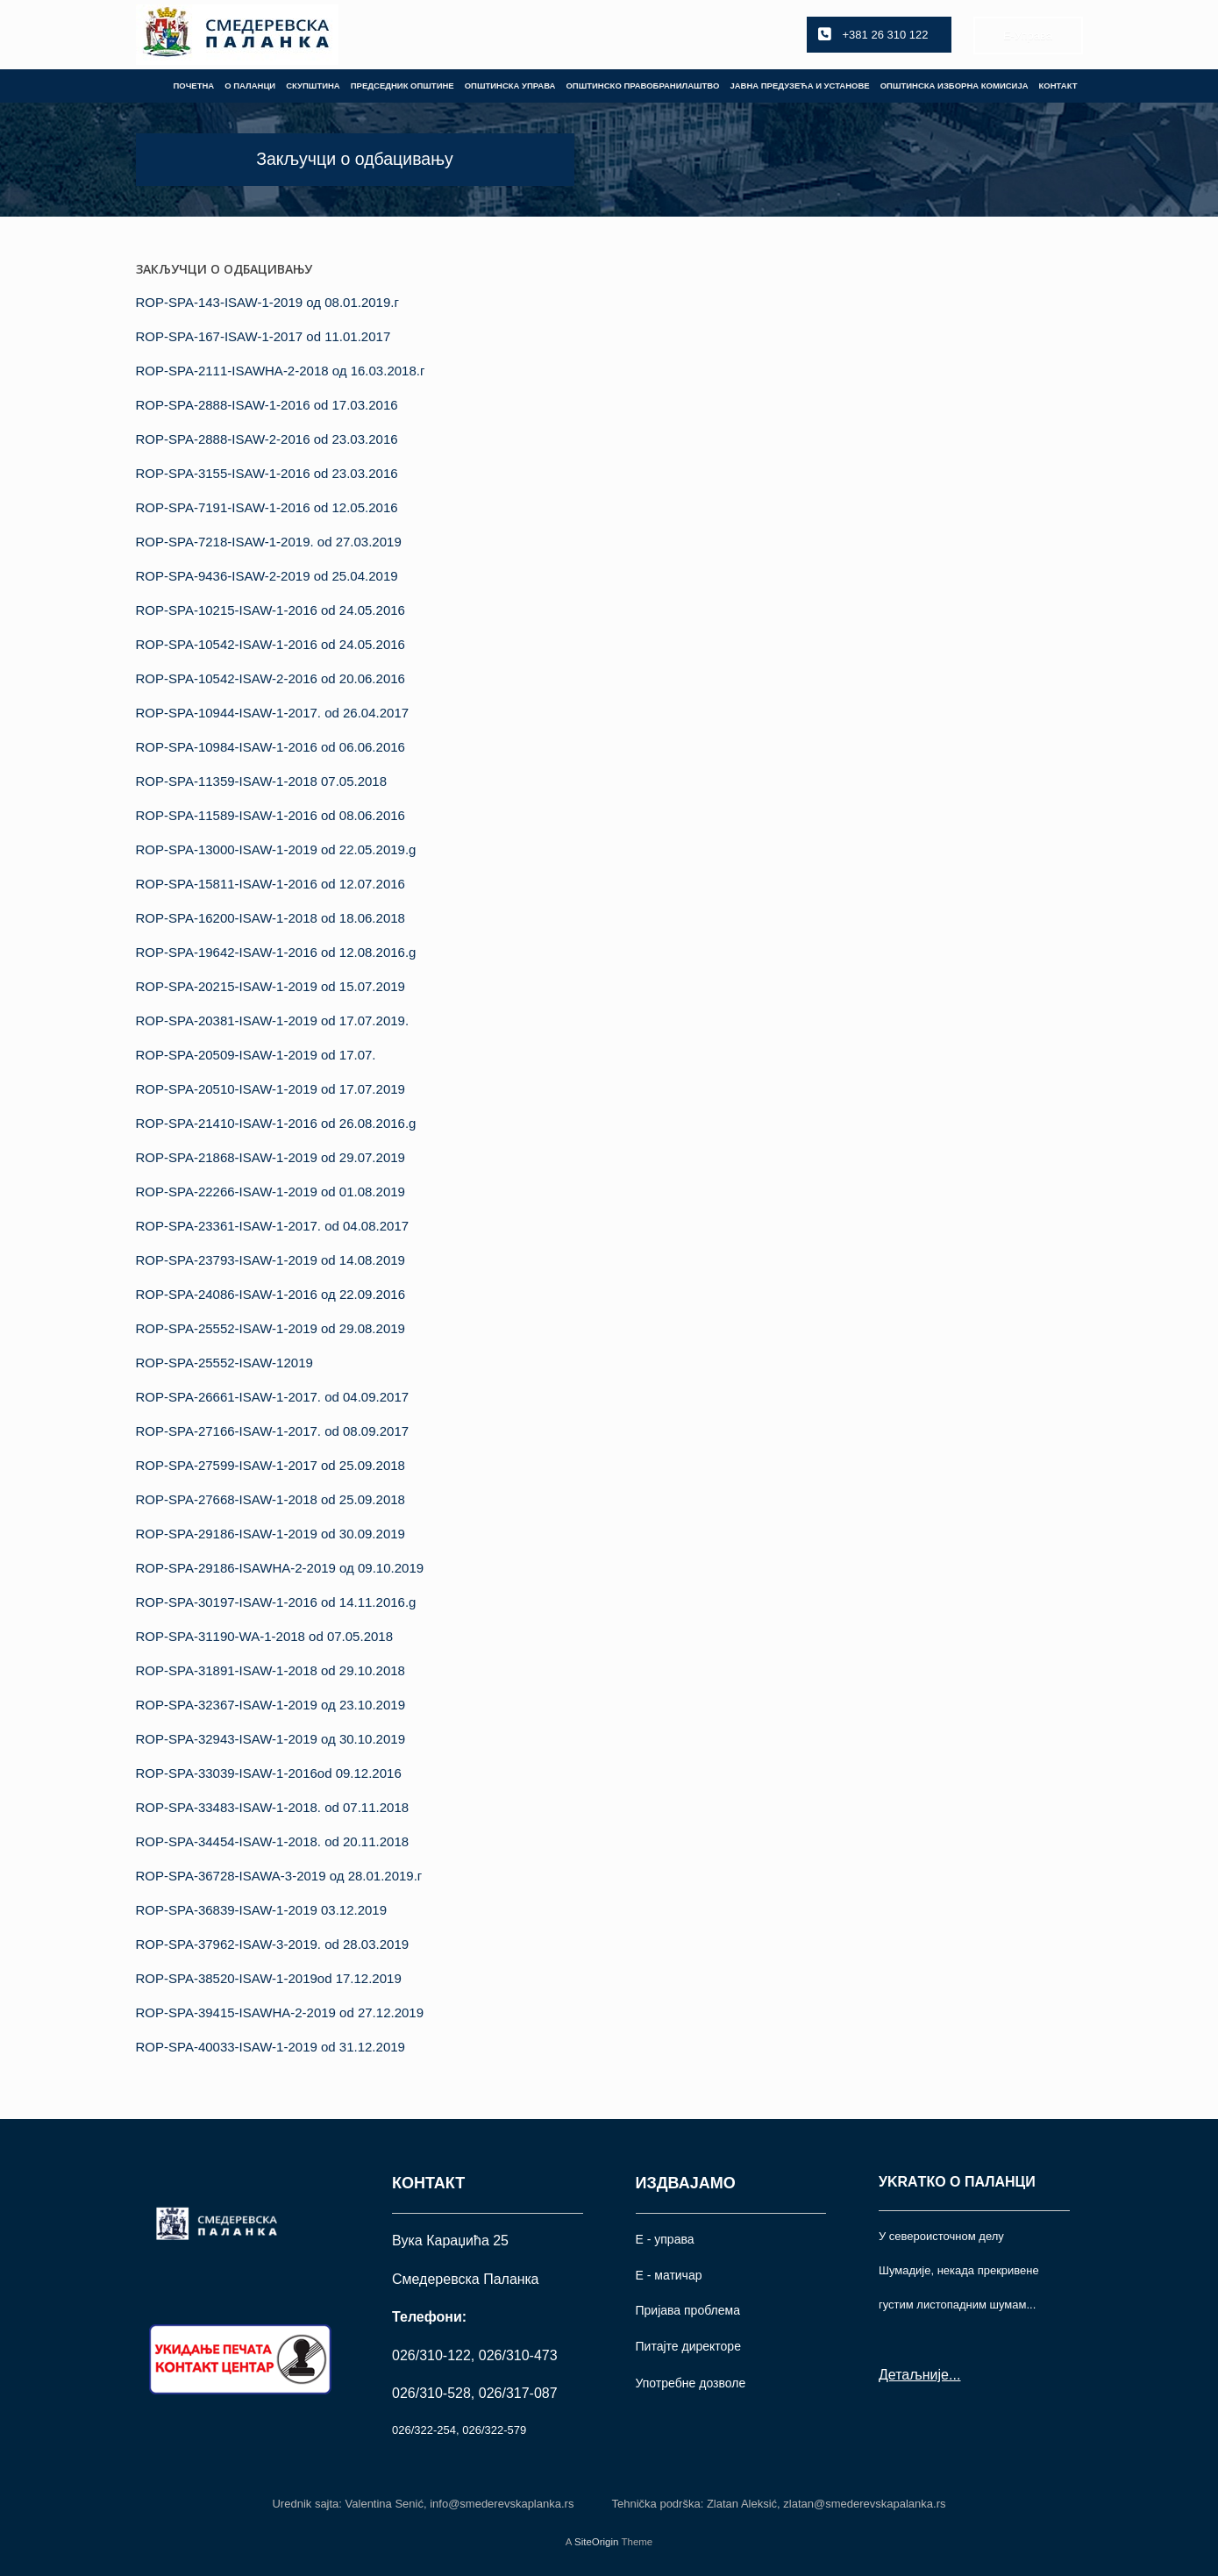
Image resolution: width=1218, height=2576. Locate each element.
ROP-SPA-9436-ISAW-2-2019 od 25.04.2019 (267, 575)
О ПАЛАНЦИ (249, 85)
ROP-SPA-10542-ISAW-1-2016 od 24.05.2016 (270, 644)
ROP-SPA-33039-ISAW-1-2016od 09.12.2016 (269, 1773)
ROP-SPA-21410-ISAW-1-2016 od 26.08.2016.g (276, 1123)
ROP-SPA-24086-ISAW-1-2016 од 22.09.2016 (271, 1294)
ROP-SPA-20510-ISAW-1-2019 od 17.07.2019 (270, 1088)
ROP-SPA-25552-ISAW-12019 (224, 1362)
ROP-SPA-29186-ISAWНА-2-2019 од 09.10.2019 (280, 1567)
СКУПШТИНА (313, 85)
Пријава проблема (688, 2310)
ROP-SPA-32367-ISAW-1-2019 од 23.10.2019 (271, 1704)
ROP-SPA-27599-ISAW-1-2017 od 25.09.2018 (270, 1465)
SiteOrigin (596, 2542)
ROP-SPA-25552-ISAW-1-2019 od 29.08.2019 (270, 1328)
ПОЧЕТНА (193, 85)
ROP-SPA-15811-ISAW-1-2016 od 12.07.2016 (270, 883)
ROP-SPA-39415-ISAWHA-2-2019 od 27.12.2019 (280, 2012)
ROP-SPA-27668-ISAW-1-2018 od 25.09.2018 (270, 1499)
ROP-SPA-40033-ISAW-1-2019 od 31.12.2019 (270, 2046)
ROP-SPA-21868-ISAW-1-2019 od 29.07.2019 (270, 1157)
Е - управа (665, 2239)
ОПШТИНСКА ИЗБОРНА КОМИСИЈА (954, 85)
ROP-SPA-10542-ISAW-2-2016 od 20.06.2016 (270, 678)
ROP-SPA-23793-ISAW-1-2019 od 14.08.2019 (270, 1259)
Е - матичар (669, 2275)
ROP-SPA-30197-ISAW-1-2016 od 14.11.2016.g (276, 1602)
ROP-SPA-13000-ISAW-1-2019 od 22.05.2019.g (276, 849)
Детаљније (914, 2374)
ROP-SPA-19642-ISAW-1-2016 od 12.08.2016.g (276, 952)
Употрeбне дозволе (691, 2383)
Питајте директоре (688, 2346)
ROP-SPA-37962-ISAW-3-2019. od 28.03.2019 (273, 1944)
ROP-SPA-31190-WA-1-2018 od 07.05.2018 (265, 1636)
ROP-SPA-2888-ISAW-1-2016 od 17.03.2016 (267, 404)
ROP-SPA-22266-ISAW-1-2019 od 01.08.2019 (270, 1191)
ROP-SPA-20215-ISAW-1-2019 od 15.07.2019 (270, 986)
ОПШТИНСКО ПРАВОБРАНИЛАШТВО (642, 85)
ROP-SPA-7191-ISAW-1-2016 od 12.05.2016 (267, 507)
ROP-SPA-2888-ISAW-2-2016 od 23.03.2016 (267, 439)
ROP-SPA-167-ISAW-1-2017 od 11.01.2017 (263, 336)
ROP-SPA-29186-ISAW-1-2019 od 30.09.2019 (270, 1533)
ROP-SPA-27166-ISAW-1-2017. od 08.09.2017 (273, 1431)
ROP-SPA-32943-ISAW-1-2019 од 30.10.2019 (271, 1738)
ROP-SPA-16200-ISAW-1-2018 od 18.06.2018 (270, 917)
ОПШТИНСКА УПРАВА (510, 85)
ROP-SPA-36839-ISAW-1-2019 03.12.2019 (262, 1909)
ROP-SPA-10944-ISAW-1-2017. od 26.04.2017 (273, 712)
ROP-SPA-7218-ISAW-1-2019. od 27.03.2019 (269, 541)
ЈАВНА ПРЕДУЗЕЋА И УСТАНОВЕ (799, 85)
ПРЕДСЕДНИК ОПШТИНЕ (402, 85)
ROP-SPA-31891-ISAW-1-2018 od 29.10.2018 (270, 1670)
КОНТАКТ (1058, 85)
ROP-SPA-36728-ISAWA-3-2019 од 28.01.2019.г (279, 1875)
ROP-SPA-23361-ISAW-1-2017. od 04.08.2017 (273, 1225)
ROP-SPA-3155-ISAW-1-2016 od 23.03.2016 (267, 473)
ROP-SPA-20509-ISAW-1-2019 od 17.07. (256, 1054)
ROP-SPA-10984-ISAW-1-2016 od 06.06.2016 (270, 746)
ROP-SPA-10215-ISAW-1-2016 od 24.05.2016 (270, 610)
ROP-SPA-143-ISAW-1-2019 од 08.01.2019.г (267, 302)
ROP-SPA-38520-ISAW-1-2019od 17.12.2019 (269, 1978)
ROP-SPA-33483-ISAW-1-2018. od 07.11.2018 (273, 1807)
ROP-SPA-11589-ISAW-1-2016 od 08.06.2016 (270, 815)
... (954, 2374)
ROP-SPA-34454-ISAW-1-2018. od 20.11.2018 (273, 1841)
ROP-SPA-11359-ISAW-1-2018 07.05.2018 (262, 781)
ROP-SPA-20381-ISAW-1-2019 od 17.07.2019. (273, 1020)
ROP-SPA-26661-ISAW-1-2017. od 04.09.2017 (273, 1396)
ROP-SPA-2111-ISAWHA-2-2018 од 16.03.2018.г (280, 370)
